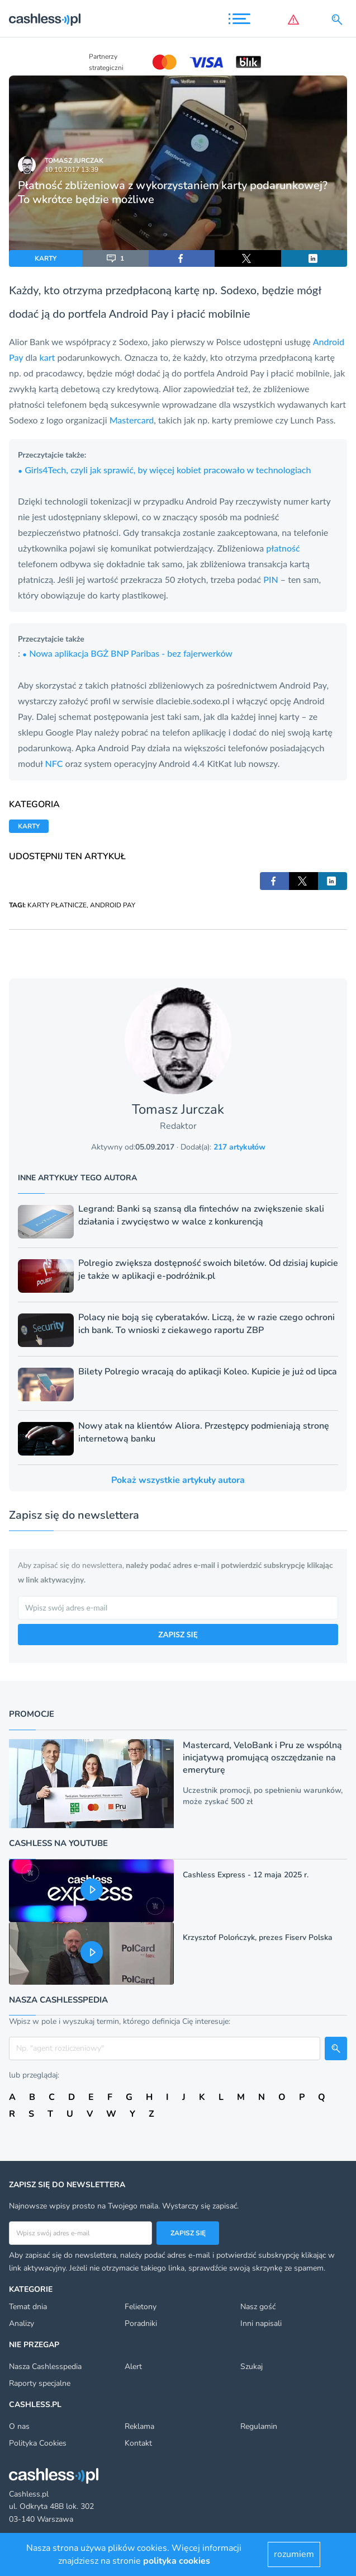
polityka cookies (176, 2561)
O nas (19, 2426)
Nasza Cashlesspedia (45, 2366)
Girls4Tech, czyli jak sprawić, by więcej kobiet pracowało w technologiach (164, 469)
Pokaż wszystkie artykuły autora (178, 1480)
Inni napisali (261, 2323)
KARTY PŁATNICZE (57, 905)
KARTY (45, 258)
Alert (133, 2366)
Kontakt (138, 2443)
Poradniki (141, 2323)
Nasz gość (258, 2306)
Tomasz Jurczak (74, 160)
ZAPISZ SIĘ (177, 1634)
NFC (54, 763)
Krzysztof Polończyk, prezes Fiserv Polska (258, 1937)
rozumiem (294, 2554)
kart (47, 357)
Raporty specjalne (39, 2383)
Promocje (31, 1714)
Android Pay (138, 313)
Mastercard (132, 420)
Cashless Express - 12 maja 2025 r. (245, 1874)
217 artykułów (239, 1147)
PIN (270, 579)
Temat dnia (28, 2306)
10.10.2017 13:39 (71, 169)
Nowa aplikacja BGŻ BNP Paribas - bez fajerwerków (127, 653)
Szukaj (251, 2366)
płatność (283, 548)
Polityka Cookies (38, 2443)
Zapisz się (188, 2233)
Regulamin (258, 2426)
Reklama (139, 2426)
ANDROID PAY (112, 905)
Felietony (140, 2306)
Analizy (21, 2323)
